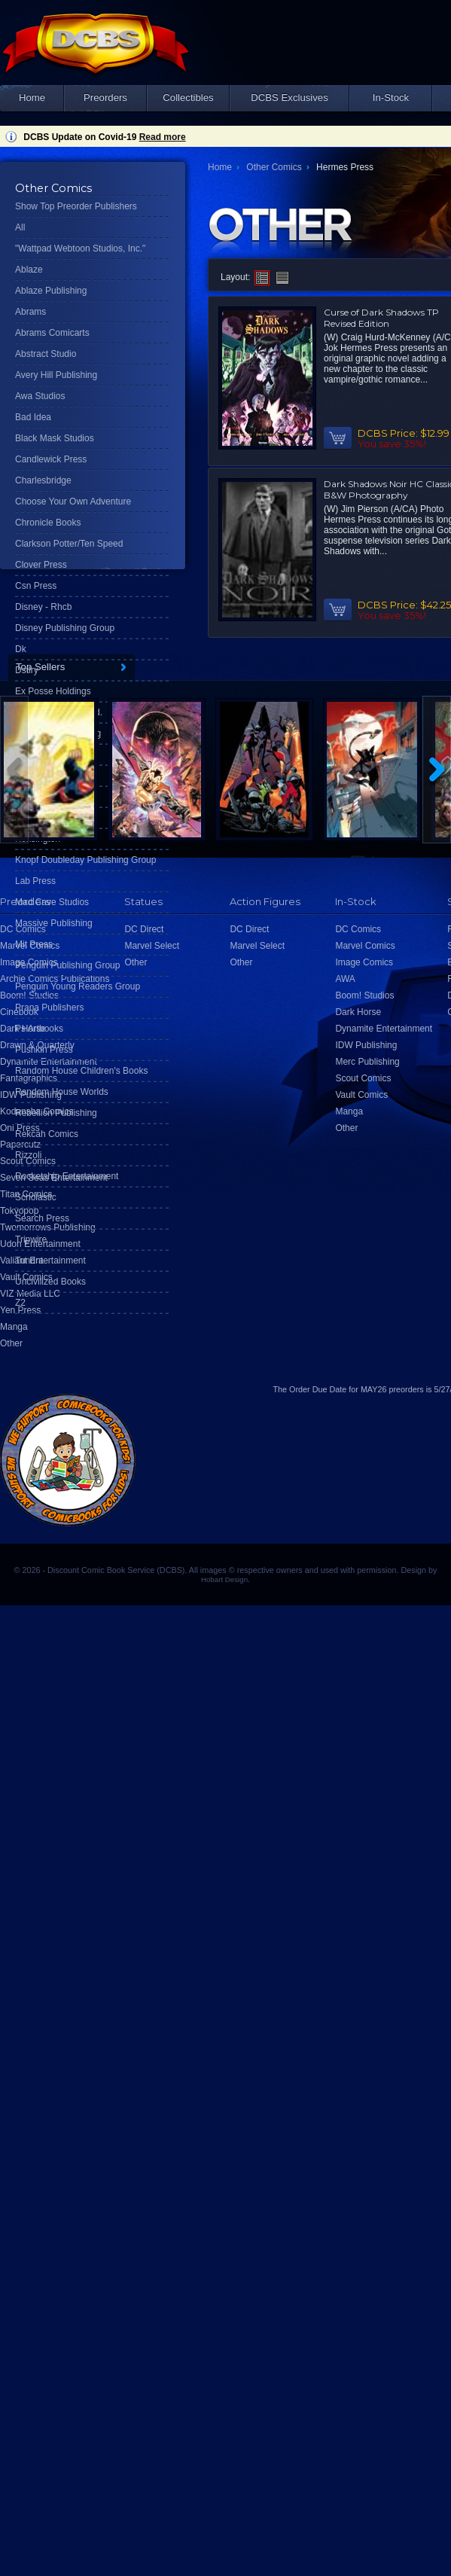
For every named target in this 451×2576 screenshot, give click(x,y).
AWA (345, 979)
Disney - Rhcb (43, 607)
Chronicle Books (48, 522)
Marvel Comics (365, 945)
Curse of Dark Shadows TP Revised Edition (381, 317)
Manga (14, 1327)
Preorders (105, 97)
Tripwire (31, 1239)
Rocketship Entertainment (66, 1176)
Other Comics (273, 167)
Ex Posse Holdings (53, 691)
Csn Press (35, 586)
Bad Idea (33, 417)
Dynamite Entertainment (383, 1028)
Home (32, 97)
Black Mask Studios (54, 438)
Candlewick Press (51, 459)
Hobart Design (224, 1579)
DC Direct (249, 929)
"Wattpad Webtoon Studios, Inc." (80, 248)
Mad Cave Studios (52, 902)
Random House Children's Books (81, 1070)
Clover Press (41, 564)
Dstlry (26, 670)
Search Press (42, 1218)
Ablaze (29, 269)
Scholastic (35, 1197)
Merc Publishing (367, 1061)
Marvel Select (257, 945)
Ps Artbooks (39, 1028)
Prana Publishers (49, 1007)
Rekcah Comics (46, 1134)
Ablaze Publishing (51, 290)
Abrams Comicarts (52, 333)
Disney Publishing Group (64, 628)
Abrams (30, 311)
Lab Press (35, 881)
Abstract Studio (45, 354)
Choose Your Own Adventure (73, 501)
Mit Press (34, 944)
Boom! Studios (364, 995)
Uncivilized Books (50, 1281)
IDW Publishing (366, 1045)
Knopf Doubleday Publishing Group (85, 860)
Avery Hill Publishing (56, 375)
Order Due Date (317, 1389)
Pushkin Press (44, 1049)
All (20, 227)
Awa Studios (40, 396)
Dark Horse (358, 1012)
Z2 (20, 1302)
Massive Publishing (54, 923)
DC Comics (358, 929)
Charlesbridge (43, 480)
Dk (20, 649)
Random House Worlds (61, 1092)
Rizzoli (28, 1155)
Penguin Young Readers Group (77, 986)
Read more (162, 137)
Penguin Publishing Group (67, 965)
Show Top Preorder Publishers (76, 206)
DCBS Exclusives (289, 97)
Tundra (29, 1260)
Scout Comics (363, 1078)
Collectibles (188, 97)
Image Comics (364, 962)
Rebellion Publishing (56, 1113)
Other (11, 1343)
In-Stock (391, 97)
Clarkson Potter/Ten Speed (69, 543)
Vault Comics (361, 1095)
